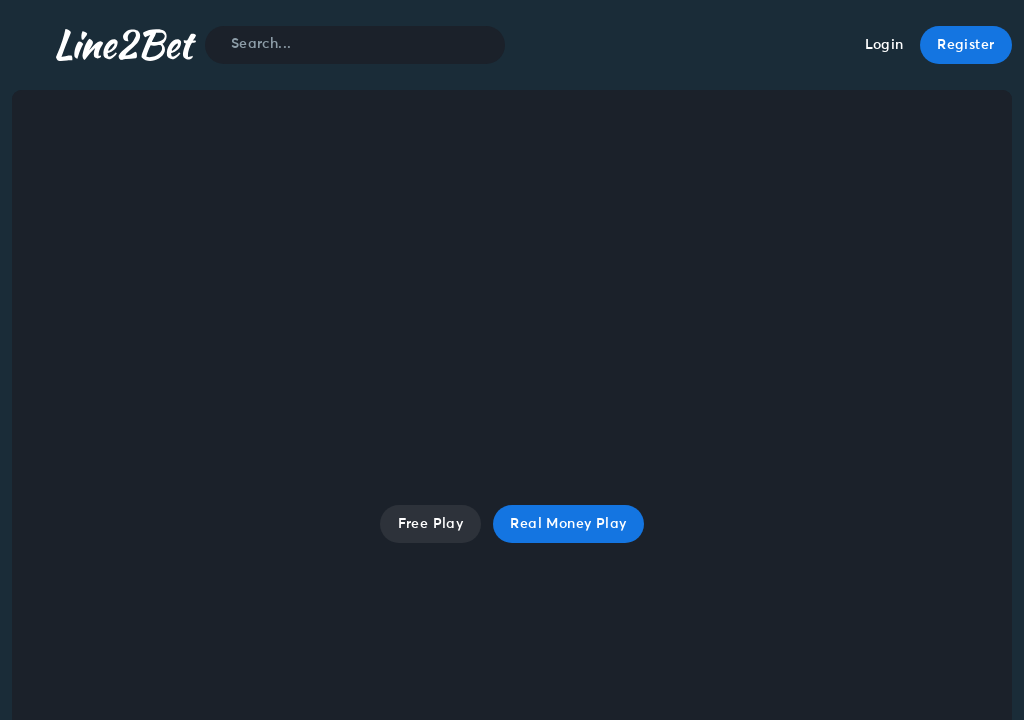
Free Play (431, 524)
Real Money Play (568, 524)
